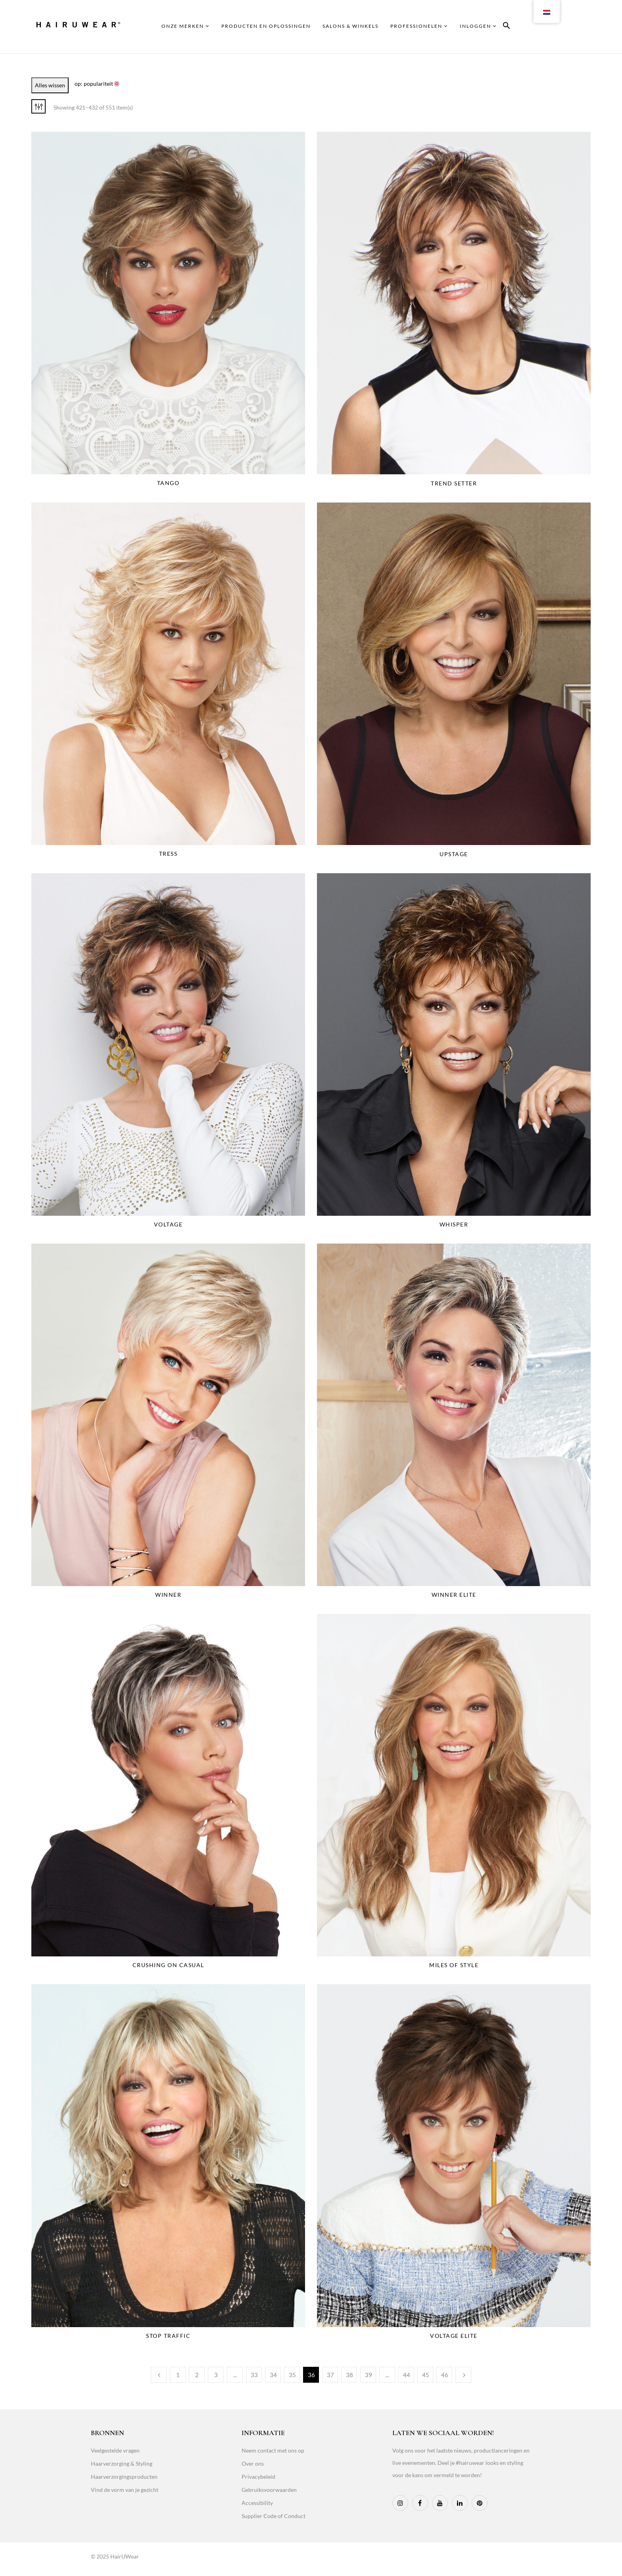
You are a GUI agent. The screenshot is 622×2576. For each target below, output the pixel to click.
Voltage (168, 1224)
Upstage (454, 854)
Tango (168, 482)
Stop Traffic (168, 2335)
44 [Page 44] (406, 2374)
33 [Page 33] (254, 2374)
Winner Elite (454, 1594)
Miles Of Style (453, 1965)
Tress (168, 853)
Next (463, 2375)
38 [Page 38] (349, 2374)
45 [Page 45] (425, 2374)
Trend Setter (454, 483)
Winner (168, 1594)
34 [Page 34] (273, 2374)
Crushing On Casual (168, 1965)
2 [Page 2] (197, 2374)
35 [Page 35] (292, 2374)
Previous (159, 2375)
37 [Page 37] (330, 2374)
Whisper (454, 1224)
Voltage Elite (454, 2335)
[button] (507, 27)
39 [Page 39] (368, 2374)
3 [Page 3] (216, 2374)
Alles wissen (50, 85)
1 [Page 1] (178, 2374)
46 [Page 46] (444, 2374)
